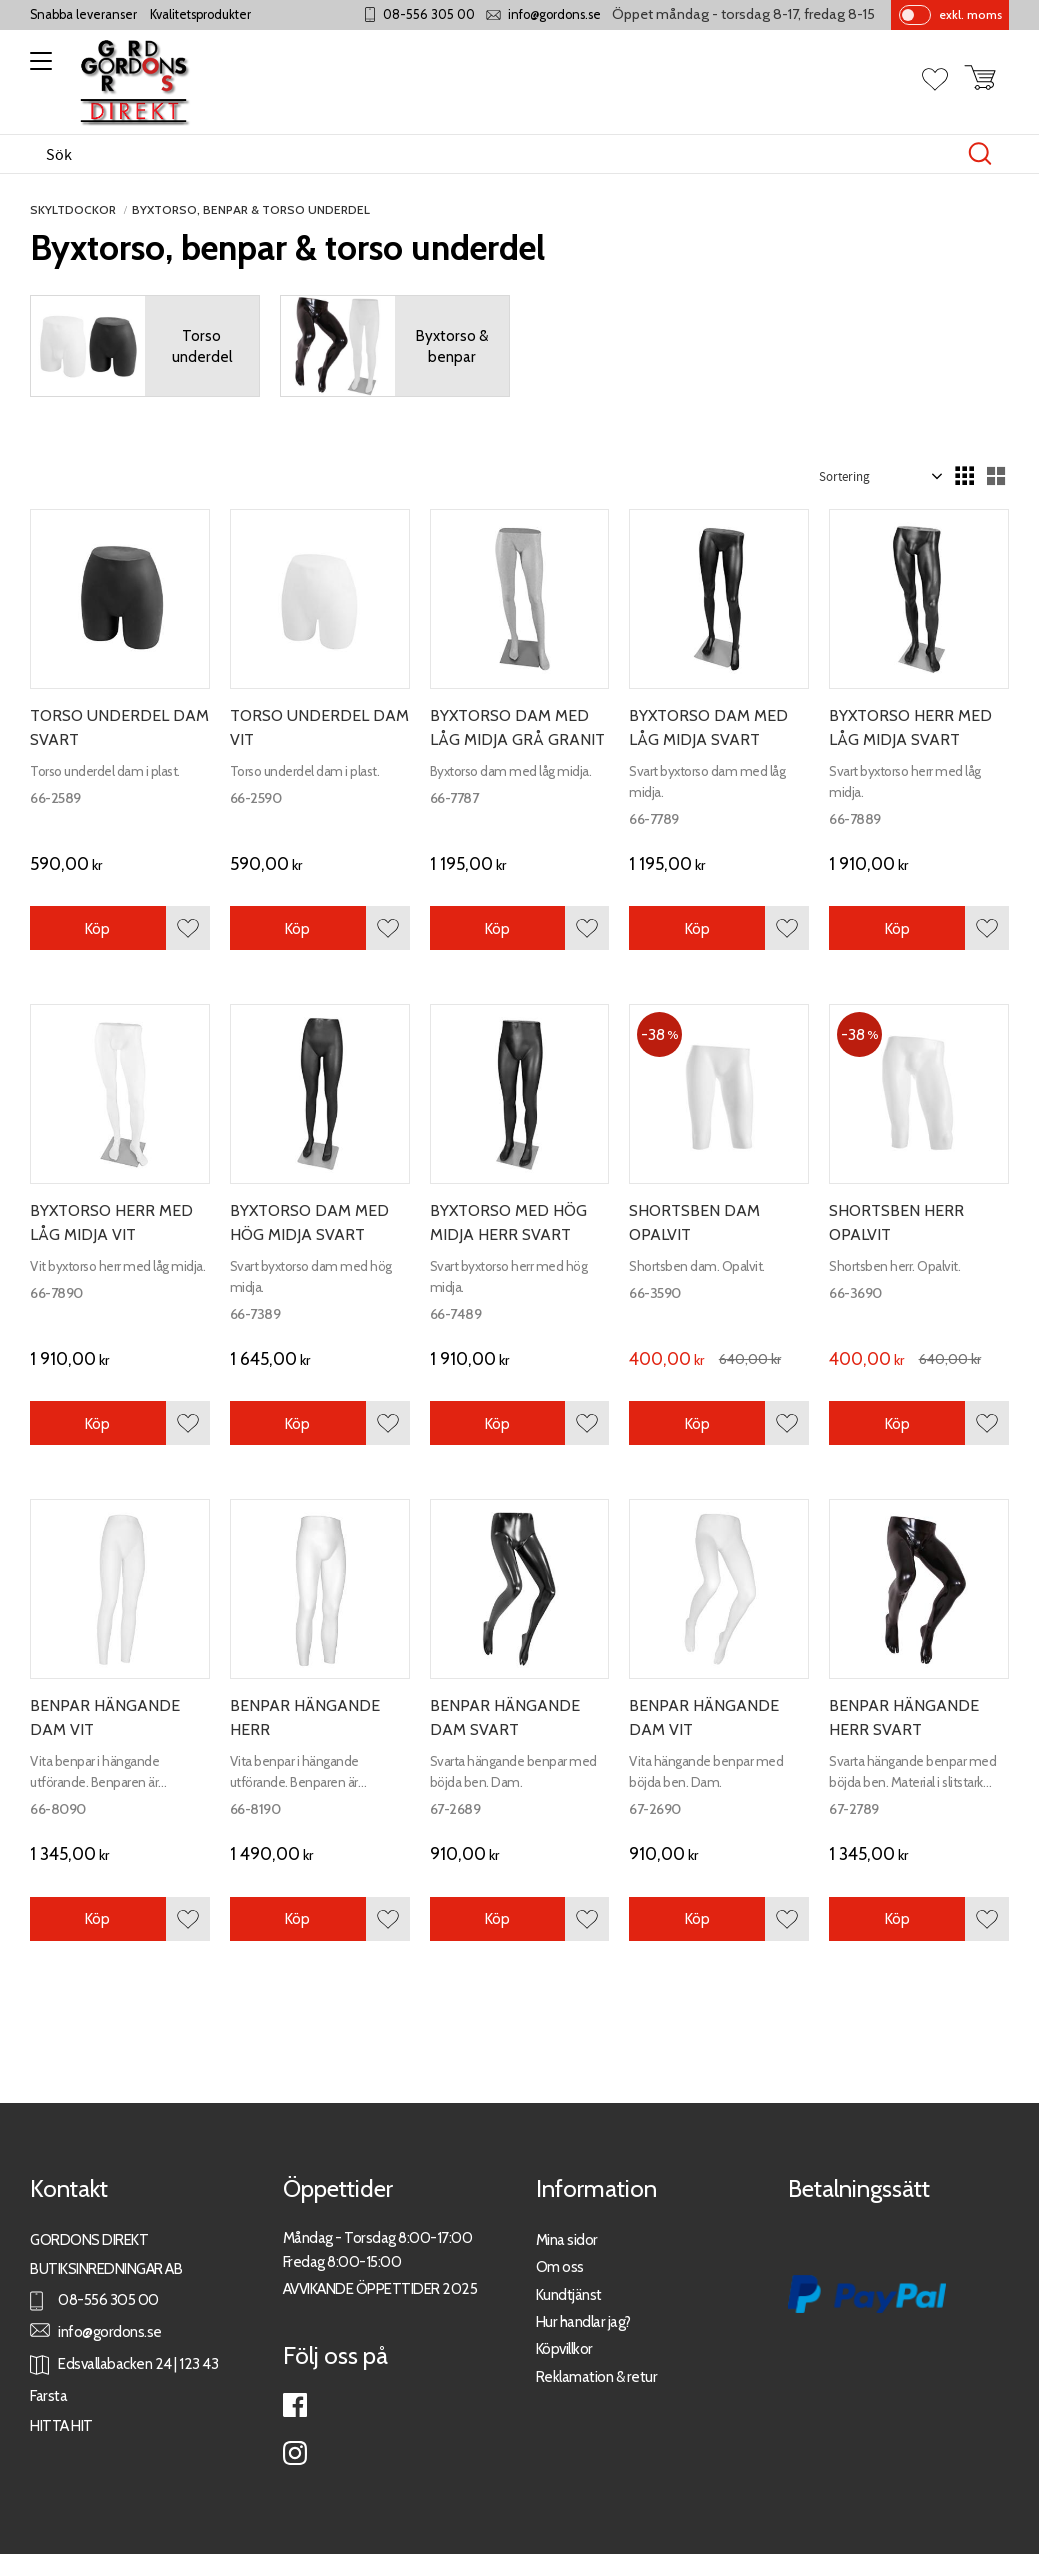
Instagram (295, 2453)
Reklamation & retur (597, 2376)
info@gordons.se (554, 14)
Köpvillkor (564, 2348)
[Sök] (980, 154)
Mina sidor (567, 2239)
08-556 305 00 (429, 14)
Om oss (560, 2266)
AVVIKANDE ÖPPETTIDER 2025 (380, 2288)
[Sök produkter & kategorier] (498, 154)
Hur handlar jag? (583, 2321)
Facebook (295, 2405)
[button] (37, 68)
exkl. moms (970, 14)
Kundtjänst (569, 2294)
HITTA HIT (61, 2425)
